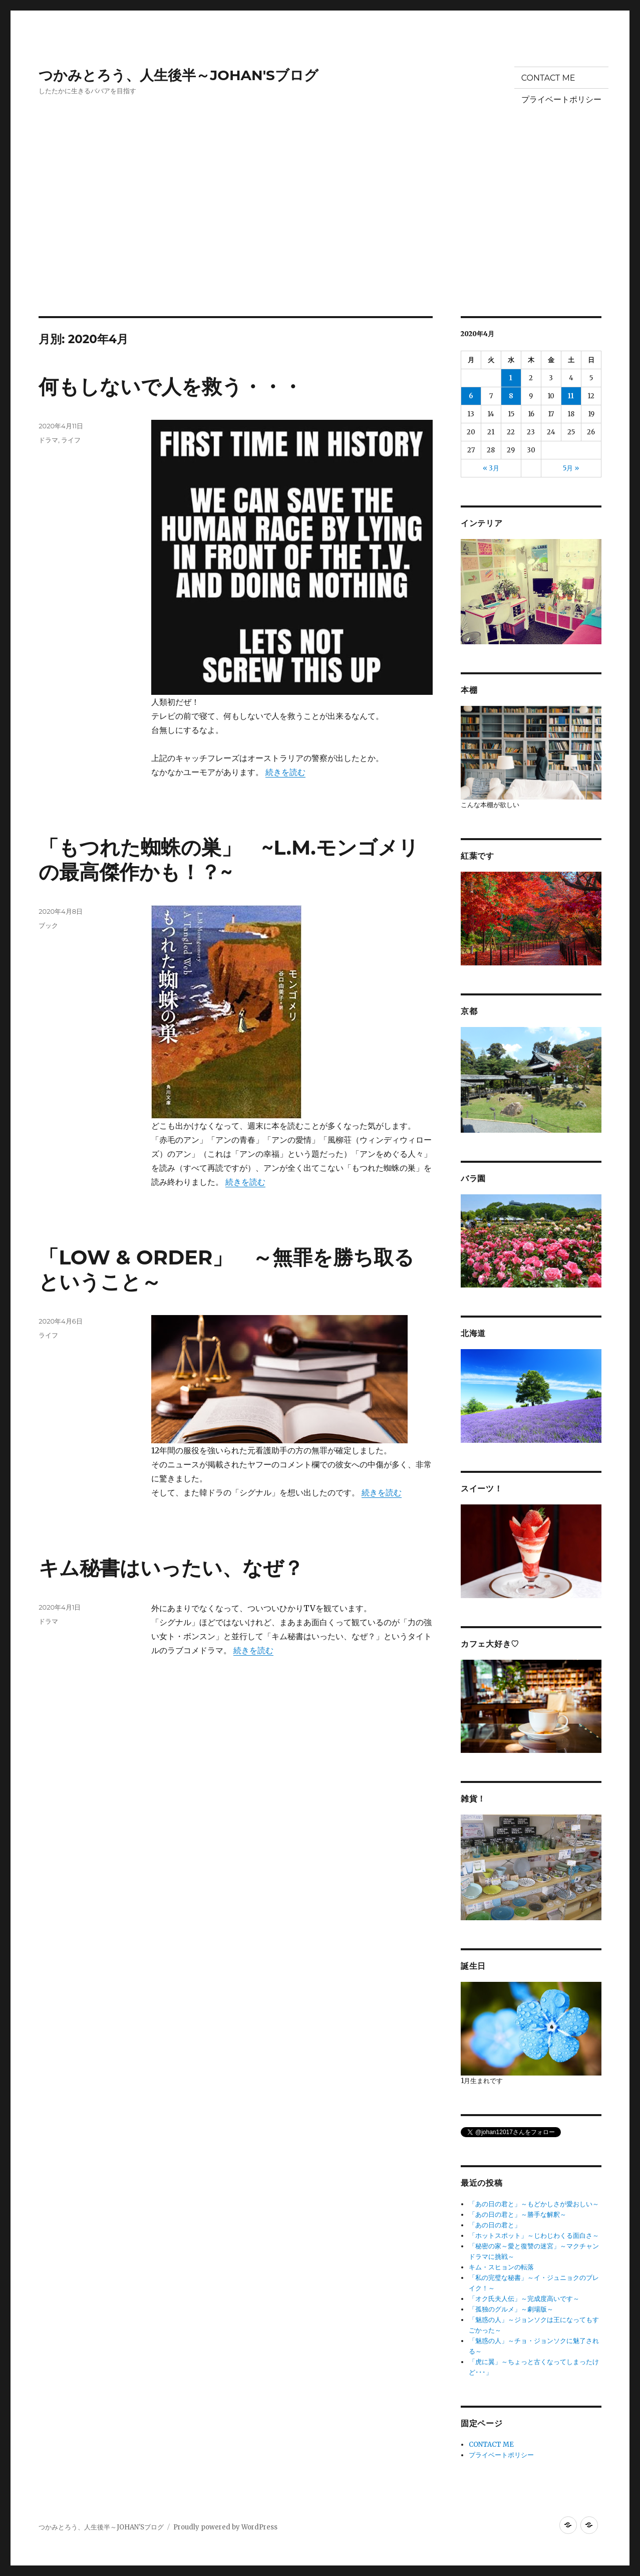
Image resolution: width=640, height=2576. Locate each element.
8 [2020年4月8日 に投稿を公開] (511, 396)
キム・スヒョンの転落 (501, 2267)
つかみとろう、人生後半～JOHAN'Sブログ (178, 75)
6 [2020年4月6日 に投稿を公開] (471, 396)
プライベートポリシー (561, 99)
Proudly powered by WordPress (225, 2527)
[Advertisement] (320, 242)
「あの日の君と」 (495, 2225)
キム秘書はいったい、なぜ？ (171, 1568)
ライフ (71, 440)
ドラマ (48, 440)
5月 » (571, 468)
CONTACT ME (548, 78)
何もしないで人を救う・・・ (170, 386)
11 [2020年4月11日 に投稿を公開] (571, 396)
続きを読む (285, 772)
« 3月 (491, 468)
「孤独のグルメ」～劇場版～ (511, 2309)
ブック (48, 925)
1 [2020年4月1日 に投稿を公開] (510, 378)
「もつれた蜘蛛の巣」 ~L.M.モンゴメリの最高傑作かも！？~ (228, 859)
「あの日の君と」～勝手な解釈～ (517, 2214)
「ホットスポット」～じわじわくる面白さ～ (534, 2235)
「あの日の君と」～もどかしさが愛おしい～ (534, 2204)
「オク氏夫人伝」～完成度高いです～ (524, 2298)
